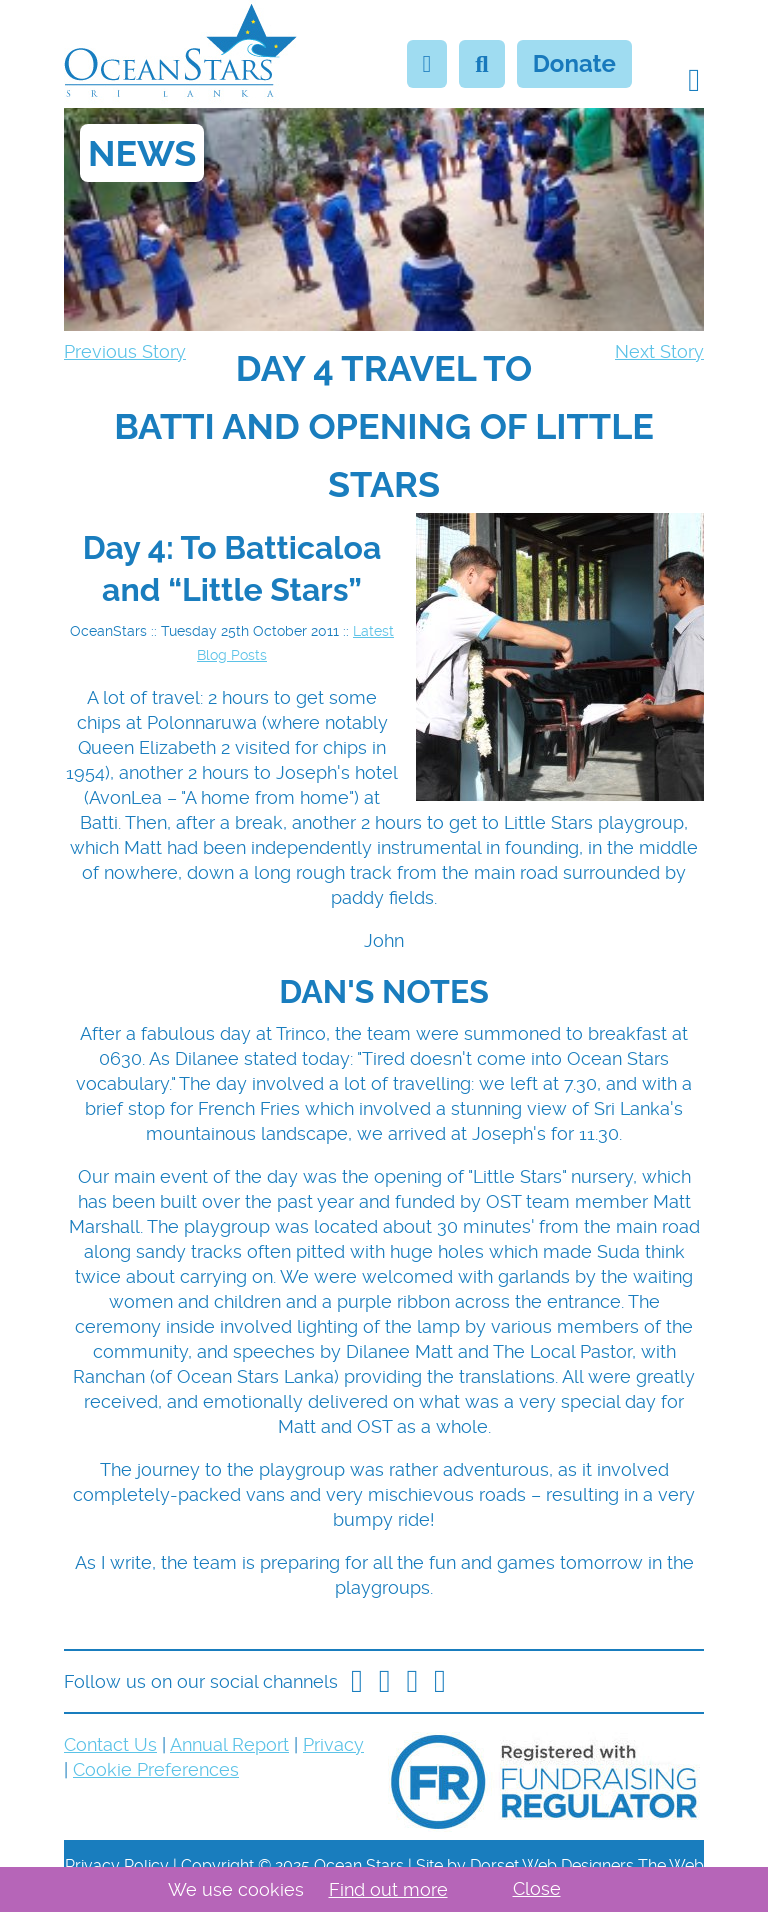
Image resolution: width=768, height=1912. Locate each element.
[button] (694, 80)
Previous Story (125, 351)
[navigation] (384, 426)
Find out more (388, 1889)
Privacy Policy (117, 1865)
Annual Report (229, 1744)
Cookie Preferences (156, 1769)
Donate (574, 63)
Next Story (659, 351)
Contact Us (110, 1744)
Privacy (333, 1744)
